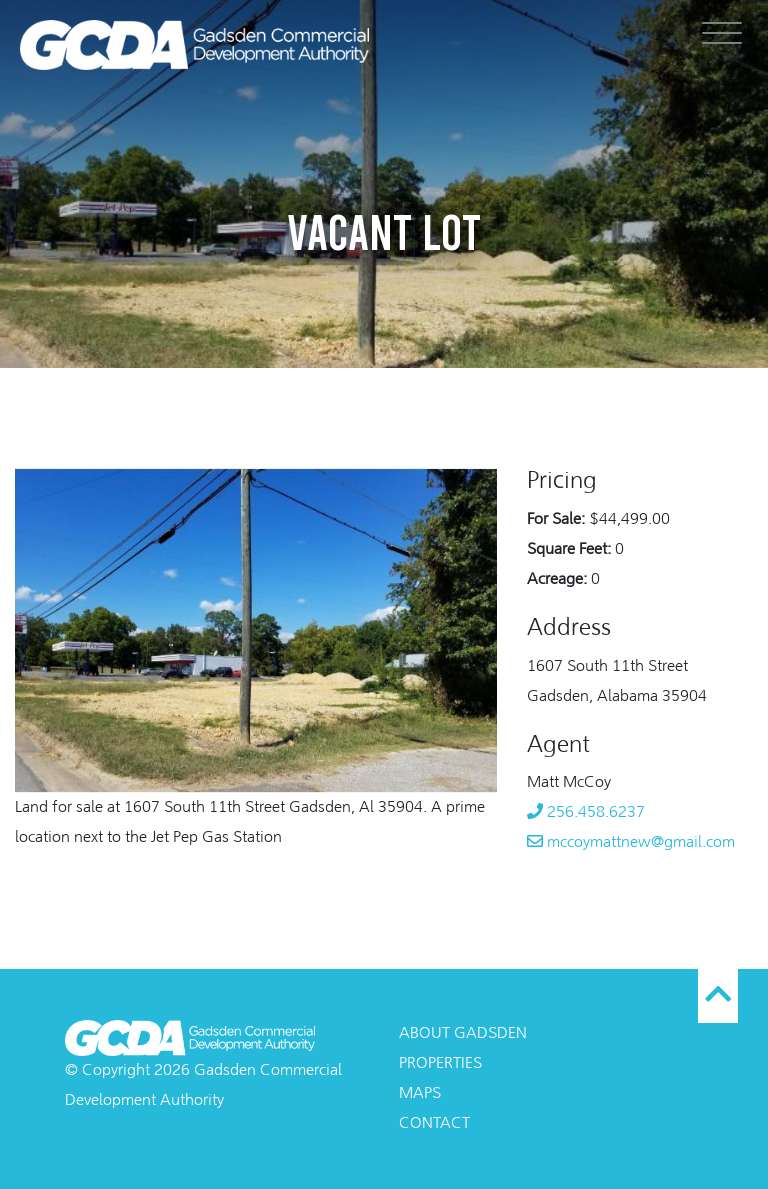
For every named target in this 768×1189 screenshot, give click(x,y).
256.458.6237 (586, 813)
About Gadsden (463, 1034)
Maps (420, 1094)
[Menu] (722, 33)
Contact (434, 1124)
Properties (440, 1064)
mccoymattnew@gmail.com (631, 843)
